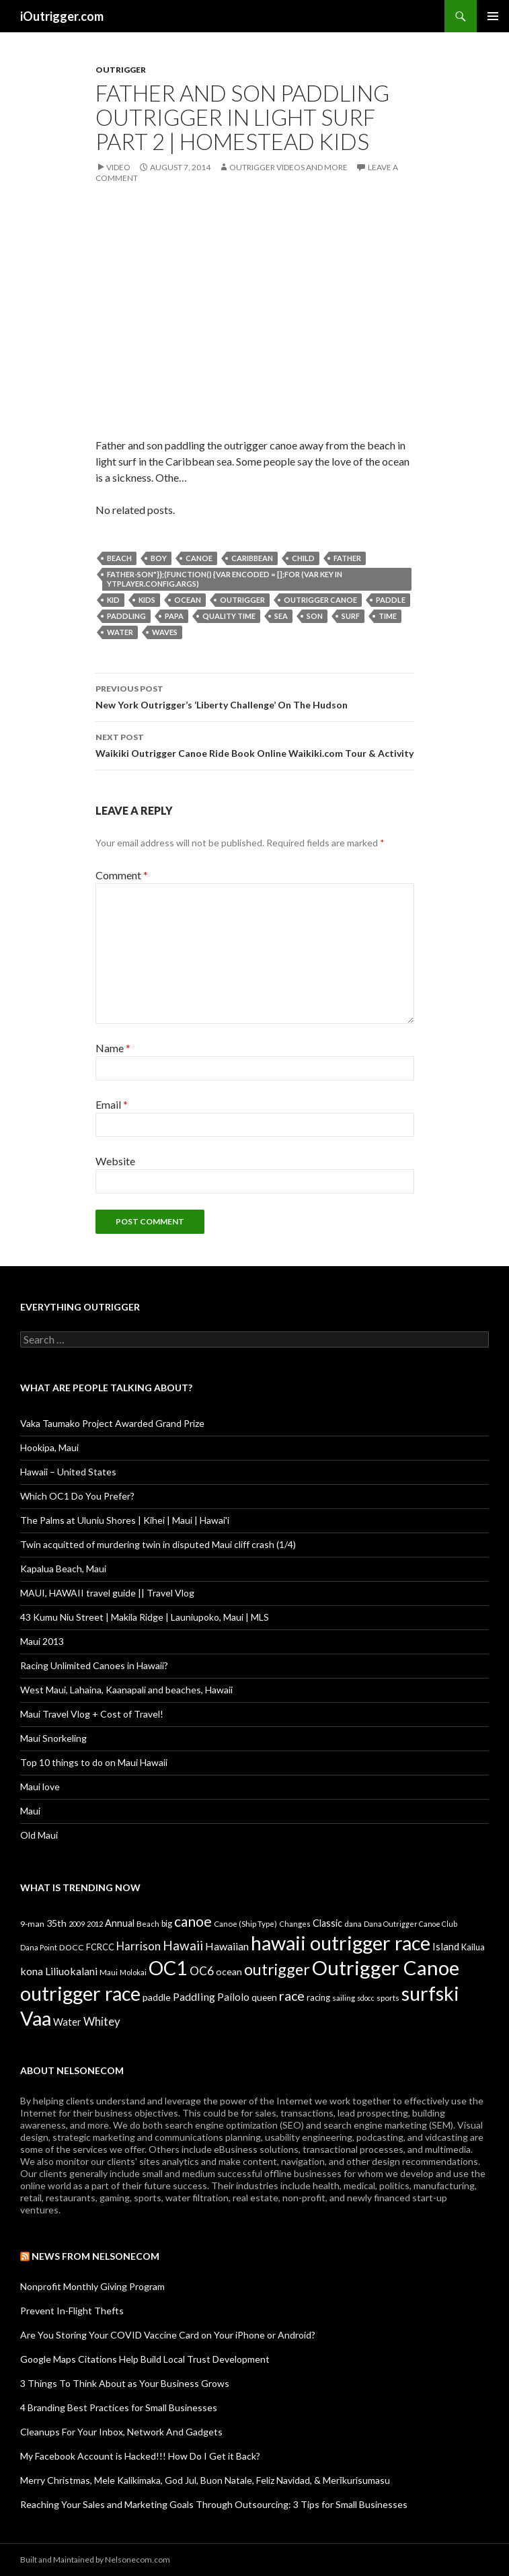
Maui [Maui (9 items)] (109, 1972)
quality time (229, 616)
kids (147, 599)
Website (115, 1160)
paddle (390, 599)
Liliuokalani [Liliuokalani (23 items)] (71, 1970)
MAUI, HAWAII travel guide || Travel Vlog (107, 1592)
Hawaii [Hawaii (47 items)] (183, 1945)
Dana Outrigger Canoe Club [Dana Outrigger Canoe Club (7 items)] (410, 1923)
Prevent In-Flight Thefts (72, 2310)
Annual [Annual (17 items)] (119, 1923)
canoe (199, 558)
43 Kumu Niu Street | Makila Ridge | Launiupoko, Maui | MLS (144, 1617)
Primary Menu (493, 16)
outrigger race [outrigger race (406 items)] (80, 1993)
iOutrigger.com (62, 16)
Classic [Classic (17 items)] (327, 1923)
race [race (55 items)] (292, 1995)
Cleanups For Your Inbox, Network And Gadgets (121, 2431)
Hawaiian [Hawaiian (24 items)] (227, 1946)
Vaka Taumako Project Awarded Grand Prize (112, 1423)
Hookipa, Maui (49, 1447)
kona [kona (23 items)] (31, 1970)
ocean (187, 599)
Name (112, 1047)
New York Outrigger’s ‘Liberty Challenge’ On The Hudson (254, 695)
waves (165, 632)
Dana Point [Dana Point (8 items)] (38, 1947)
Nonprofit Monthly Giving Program (92, 2286)
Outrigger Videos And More (288, 167)
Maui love (40, 1786)
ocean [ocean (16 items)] (229, 1971)
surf (351, 616)
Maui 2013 (42, 1641)
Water (120, 632)
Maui (30, 1810)
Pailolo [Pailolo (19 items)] (233, 1997)
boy (159, 558)
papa (174, 616)
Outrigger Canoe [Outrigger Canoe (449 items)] (385, 1967)
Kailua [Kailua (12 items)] (473, 1947)
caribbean (252, 558)
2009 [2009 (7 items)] (77, 1923)
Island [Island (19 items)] (445, 1946)
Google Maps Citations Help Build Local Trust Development (145, 2359)
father (347, 558)
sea (281, 616)
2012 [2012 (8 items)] (95, 1923)
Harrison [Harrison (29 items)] (138, 1946)
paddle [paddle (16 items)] (157, 1997)
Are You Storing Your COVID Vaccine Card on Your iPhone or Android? (167, 2335)
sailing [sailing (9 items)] (343, 1997)
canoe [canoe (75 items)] (193, 1921)
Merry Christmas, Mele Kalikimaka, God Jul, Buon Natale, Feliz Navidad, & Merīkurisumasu (205, 2480)
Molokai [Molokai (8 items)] (133, 1972)
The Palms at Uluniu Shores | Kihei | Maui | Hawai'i (124, 1520)
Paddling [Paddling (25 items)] (194, 1996)
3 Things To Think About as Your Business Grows (124, 2383)
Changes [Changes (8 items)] (295, 1923)
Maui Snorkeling (53, 1738)
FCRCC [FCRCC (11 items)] (100, 1947)
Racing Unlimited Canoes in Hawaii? (94, 1665)
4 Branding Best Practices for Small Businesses (118, 2407)
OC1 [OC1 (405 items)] (168, 1967)
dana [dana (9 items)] (353, 1923)
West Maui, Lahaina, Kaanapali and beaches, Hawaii (126, 1689)
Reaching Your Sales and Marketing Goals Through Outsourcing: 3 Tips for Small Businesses (213, 2504)
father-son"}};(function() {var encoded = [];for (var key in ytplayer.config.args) (224, 579)
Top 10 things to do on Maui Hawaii (93, 1762)
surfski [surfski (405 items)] (430, 1993)
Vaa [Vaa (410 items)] (35, 2018)
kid (113, 599)
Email (111, 1104)
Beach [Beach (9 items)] (147, 1923)
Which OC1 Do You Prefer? (77, 1496)
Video (118, 167)
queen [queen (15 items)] (264, 1997)
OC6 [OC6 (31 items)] (202, 1971)
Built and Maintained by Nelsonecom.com (95, 2559)
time (388, 616)
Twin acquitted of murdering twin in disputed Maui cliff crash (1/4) (158, 1544)
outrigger (242, 599)
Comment (121, 875)
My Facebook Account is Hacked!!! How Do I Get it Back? (140, 2456)
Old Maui (39, 1835)
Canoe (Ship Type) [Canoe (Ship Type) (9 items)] (245, 1923)
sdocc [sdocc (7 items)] (366, 1997)
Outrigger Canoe (320, 599)
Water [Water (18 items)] (67, 2022)
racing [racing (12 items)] (318, 1997)
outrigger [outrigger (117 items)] (277, 1969)
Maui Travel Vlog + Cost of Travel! (91, 1714)
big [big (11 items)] (166, 1924)
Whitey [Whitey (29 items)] (101, 2021)
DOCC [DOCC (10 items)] (71, 1947)
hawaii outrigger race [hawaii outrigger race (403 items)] (340, 1942)
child (303, 558)
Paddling (126, 616)
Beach (119, 558)
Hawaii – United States (68, 1471)
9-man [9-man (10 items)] (32, 1924)
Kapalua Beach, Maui (63, 1568)
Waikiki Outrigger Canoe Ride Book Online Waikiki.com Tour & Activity (254, 744)
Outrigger (120, 70)
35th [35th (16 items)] (56, 1923)
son (315, 616)
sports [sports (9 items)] (388, 1997)
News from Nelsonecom (95, 2256)
